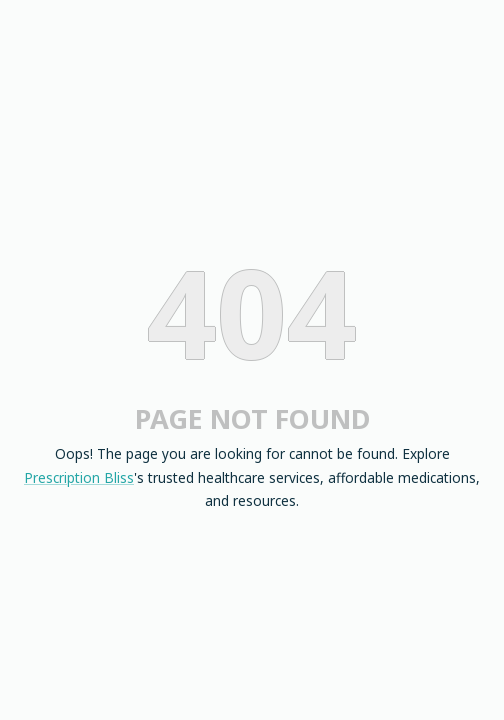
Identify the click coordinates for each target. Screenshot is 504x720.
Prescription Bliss (79, 477)
